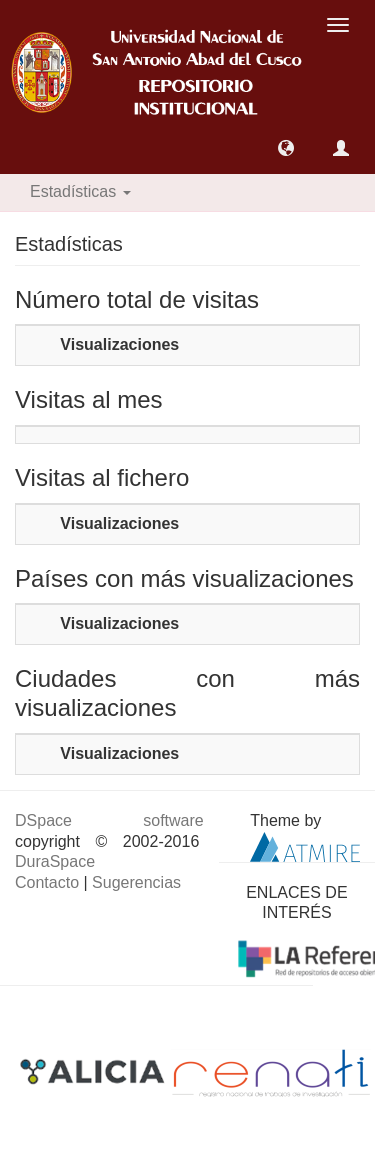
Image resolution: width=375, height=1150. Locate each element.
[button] (286, 148)
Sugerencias (136, 882)
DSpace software (109, 820)
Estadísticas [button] (80, 191)
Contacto (47, 882)
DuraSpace (55, 861)
